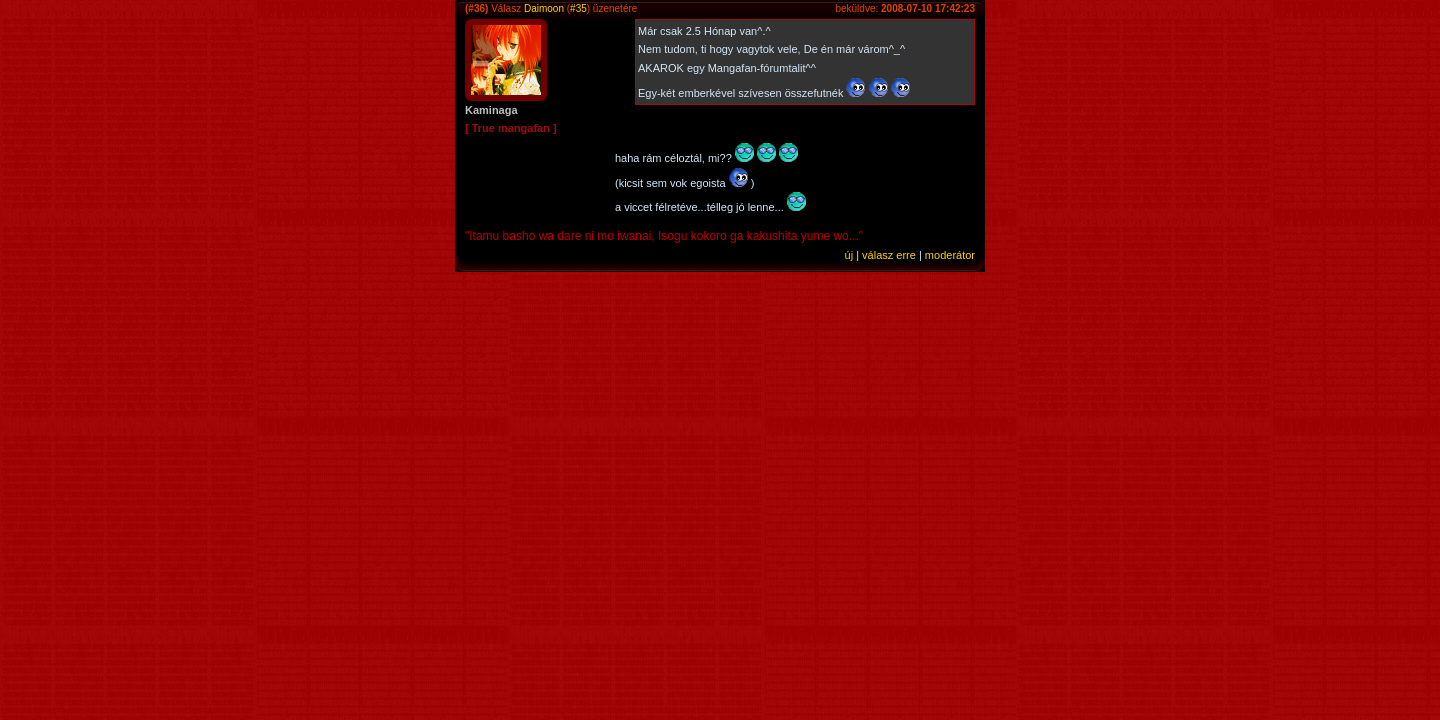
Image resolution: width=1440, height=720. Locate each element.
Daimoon (544, 8)
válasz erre (889, 255)
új (849, 255)
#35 (578, 8)
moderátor (950, 255)
